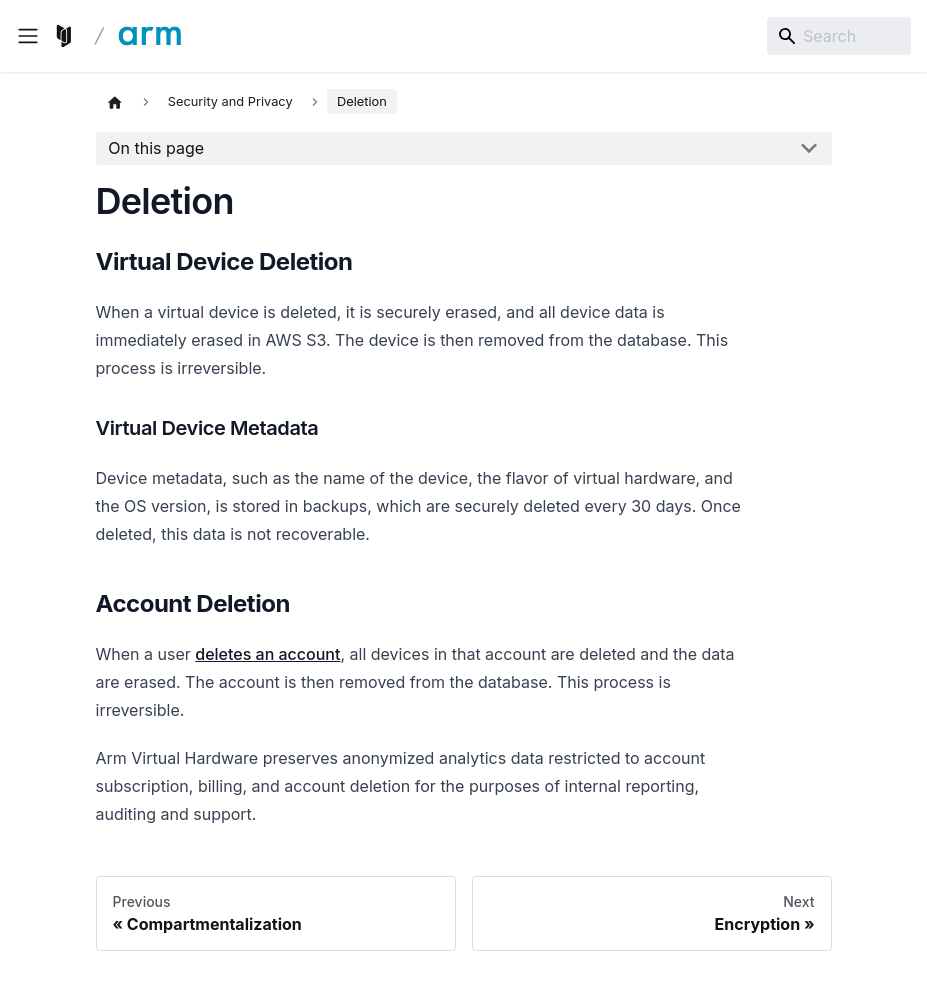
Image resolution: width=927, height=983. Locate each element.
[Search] (839, 36)
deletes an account (267, 654)
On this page (156, 148)
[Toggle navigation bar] (28, 36)
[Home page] (115, 102)
